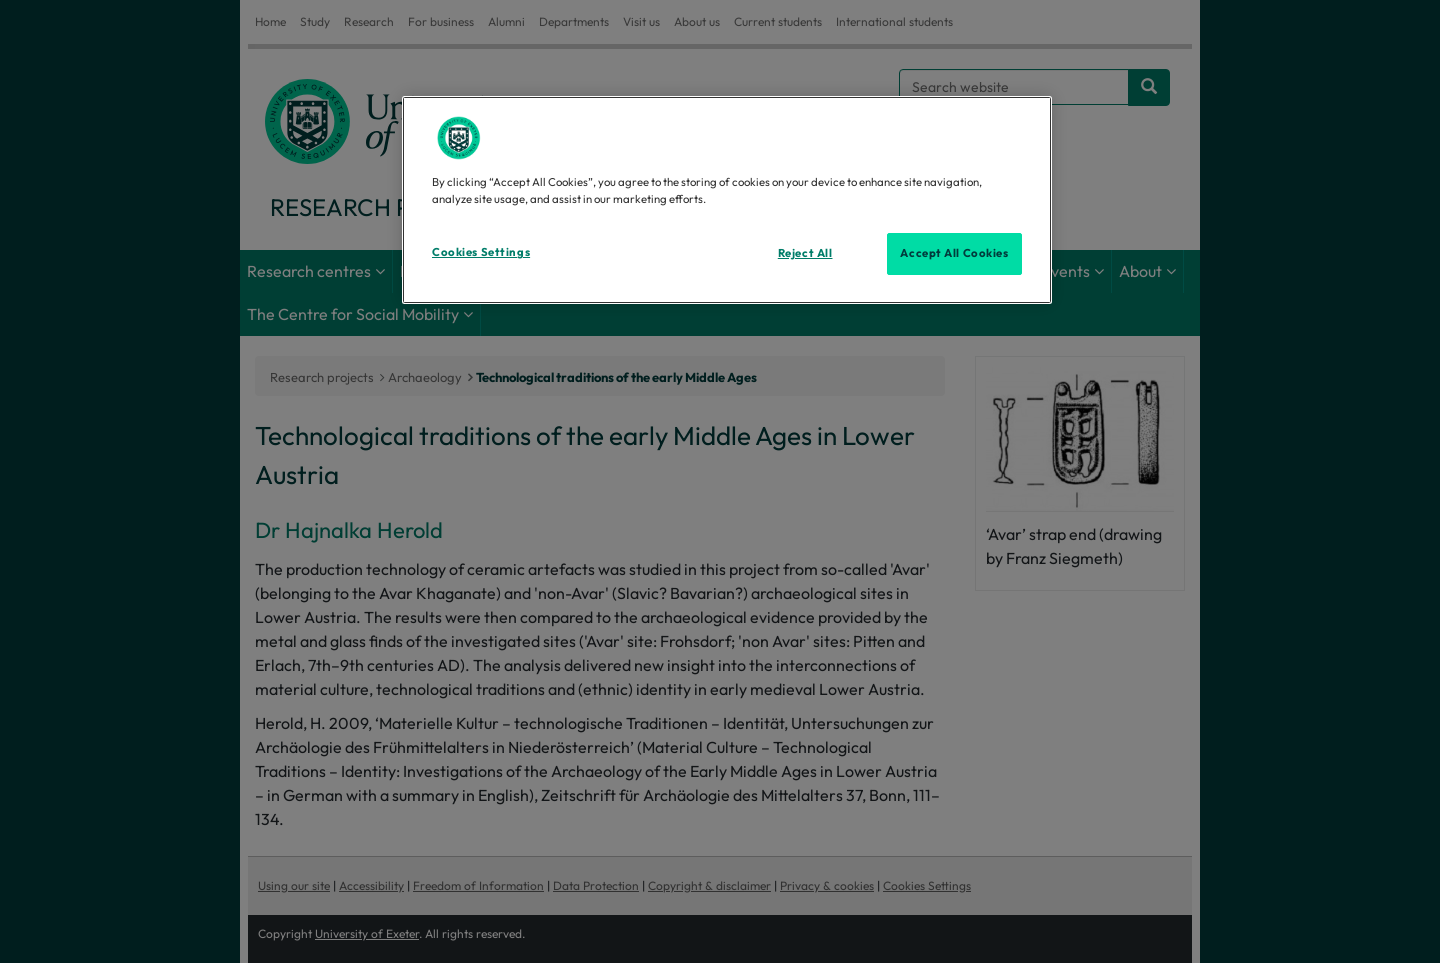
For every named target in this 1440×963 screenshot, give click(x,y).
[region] (727, 200)
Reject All (805, 253)
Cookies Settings (481, 252)
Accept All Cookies (954, 253)
